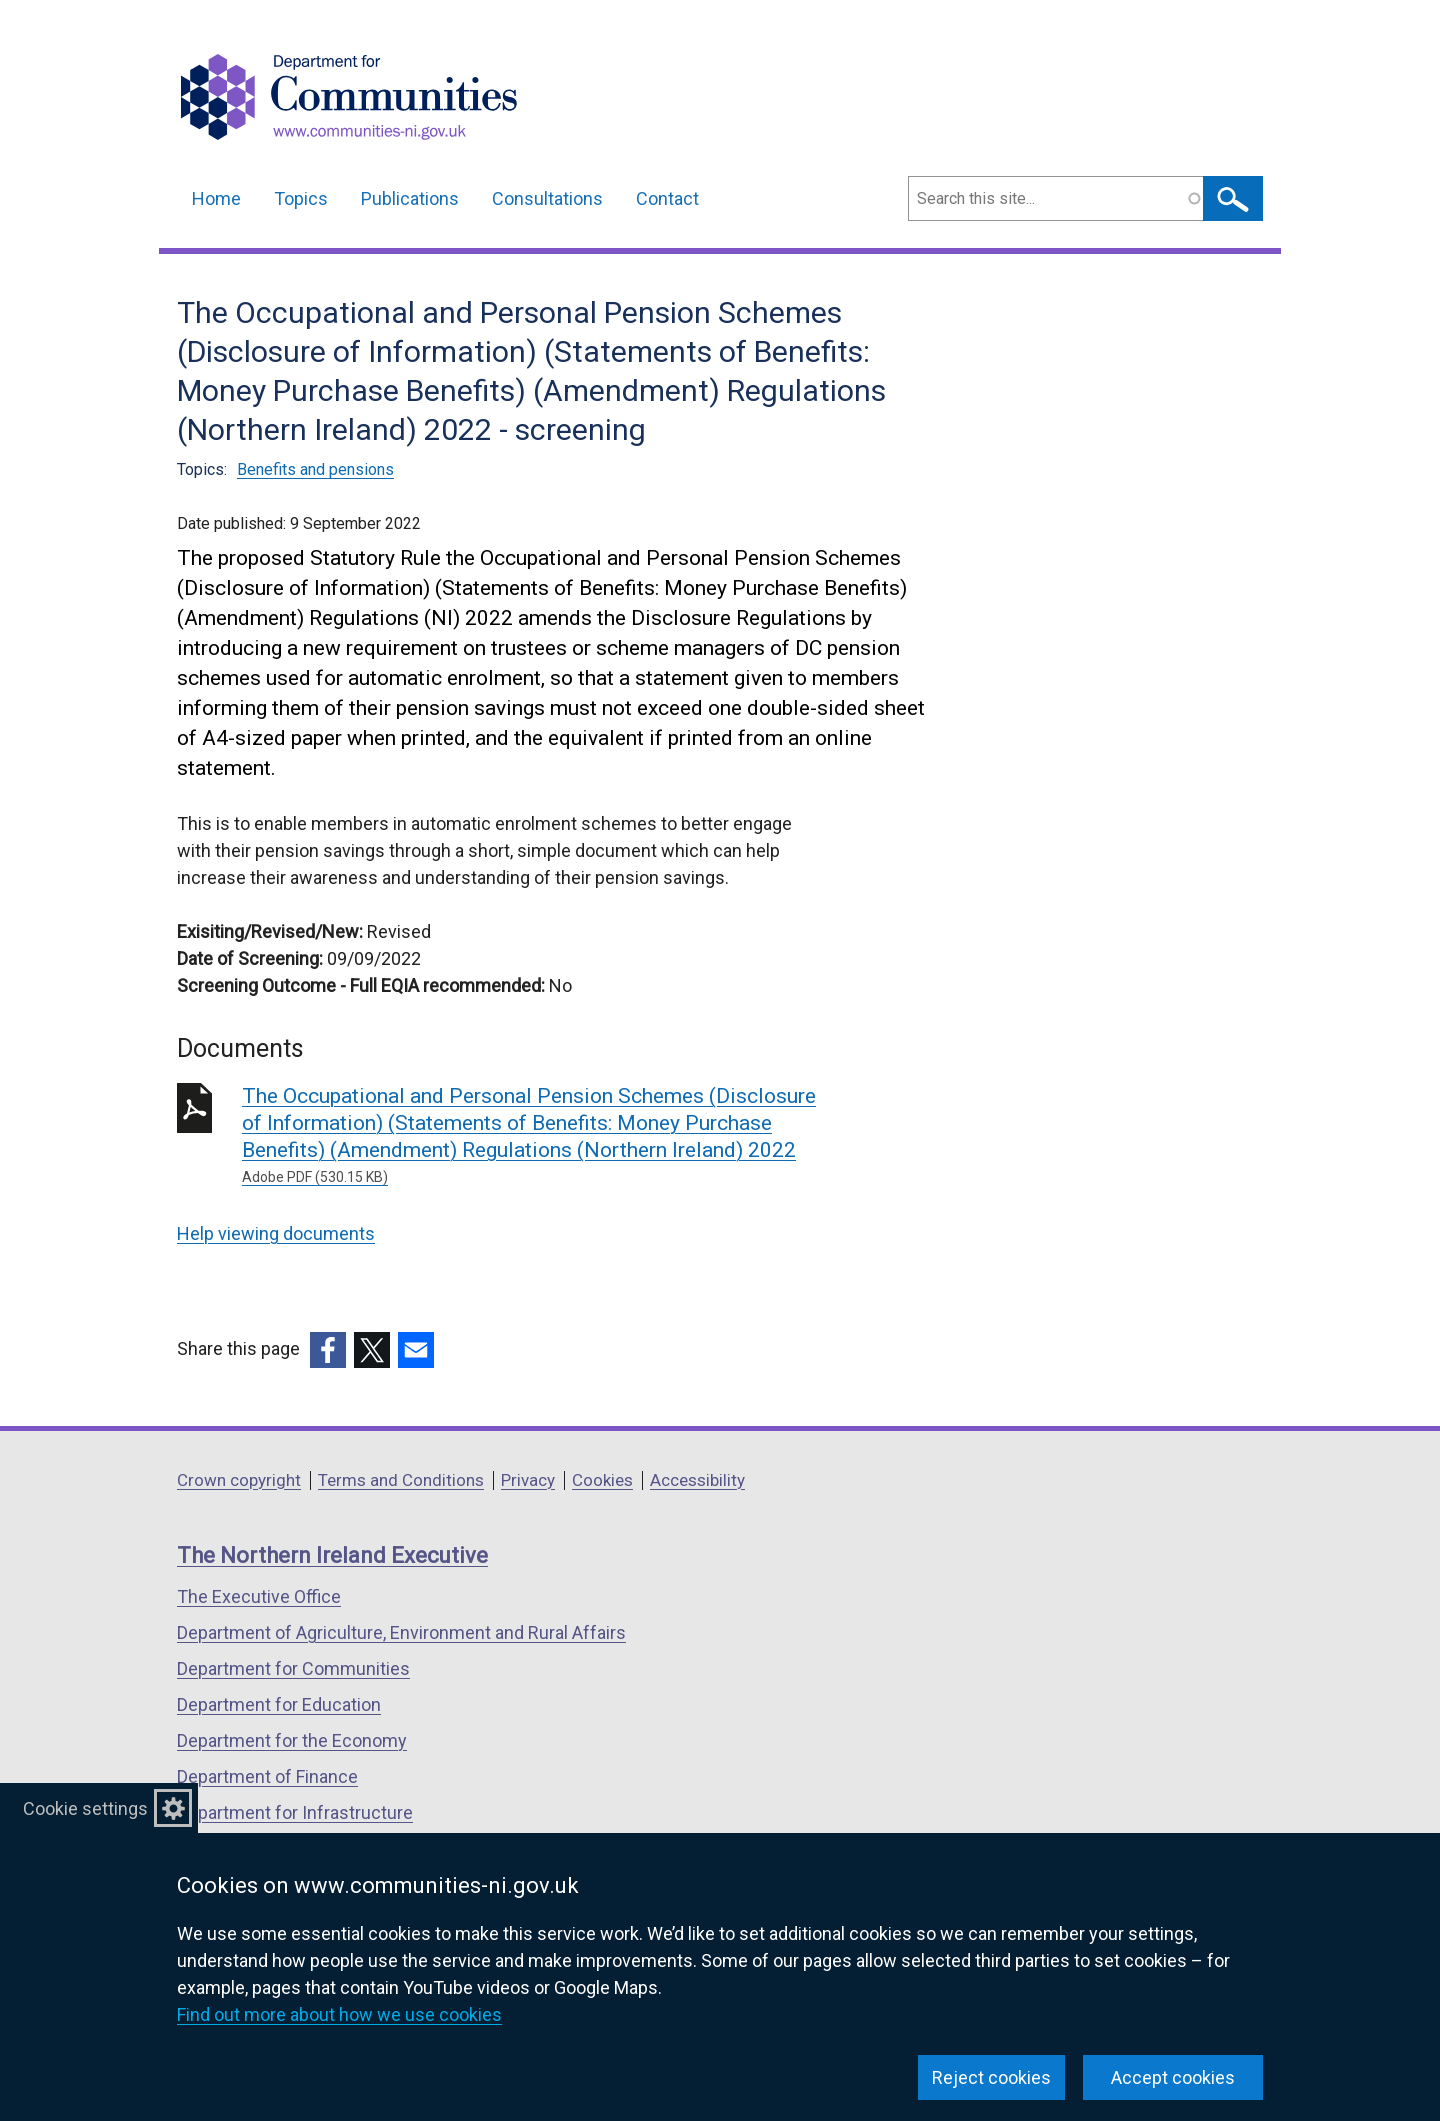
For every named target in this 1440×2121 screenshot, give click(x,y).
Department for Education (279, 1704)
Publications (410, 198)
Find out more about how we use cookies (339, 2014)
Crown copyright (239, 1480)
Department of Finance (267, 1776)
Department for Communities (293, 1668)
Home (216, 198)
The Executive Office (259, 1596)
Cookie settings (85, 1808)
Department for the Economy (292, 1740)
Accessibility (697, 1480)
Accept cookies (1173, 2077)
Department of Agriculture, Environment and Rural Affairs (401, 1632)
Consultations (547, 198)
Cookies (602, 1480)
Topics (301, 198)
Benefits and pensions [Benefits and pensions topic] (315, 469)
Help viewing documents (276, 1233)
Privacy (528, 1480)
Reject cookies (991, 2077)
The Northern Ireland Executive (332, 1555)
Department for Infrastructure (295, 1812)
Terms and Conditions (401, 1480)
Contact (667, 198)
